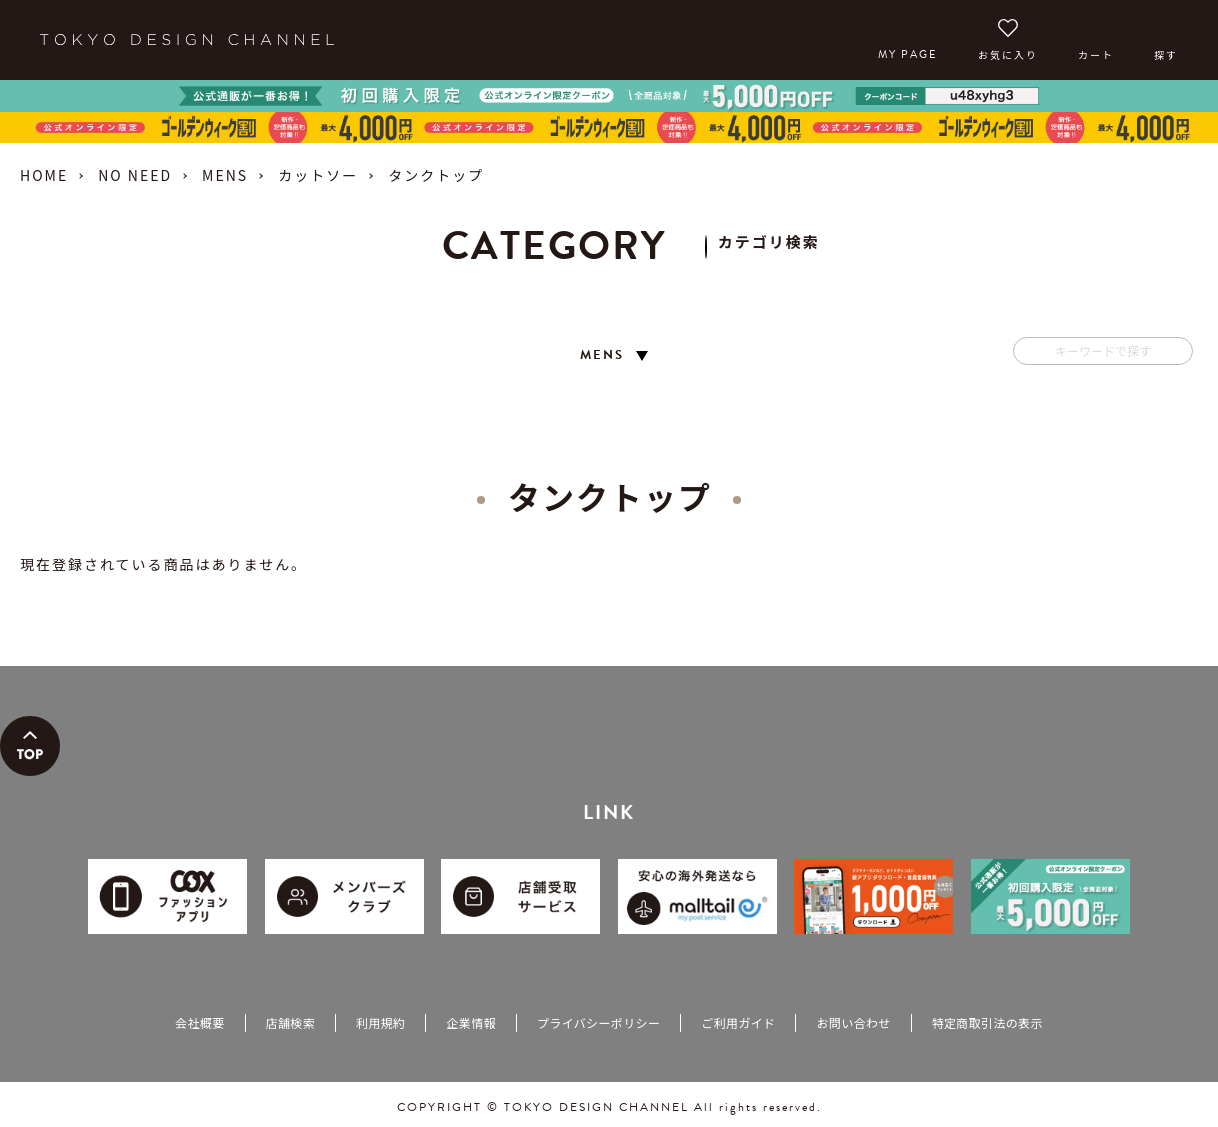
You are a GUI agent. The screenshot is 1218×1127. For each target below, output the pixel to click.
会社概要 (199, 1022)
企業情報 (470, 1022)
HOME (44, 175)
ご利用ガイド (738, 1022)
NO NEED (135, 175)
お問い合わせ (853, 1022)
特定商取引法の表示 (987, 1022)
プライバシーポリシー (598, 1022)
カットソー (318, 175)
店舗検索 (290, 1022)
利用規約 (380, 1022)
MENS (225, 175)
